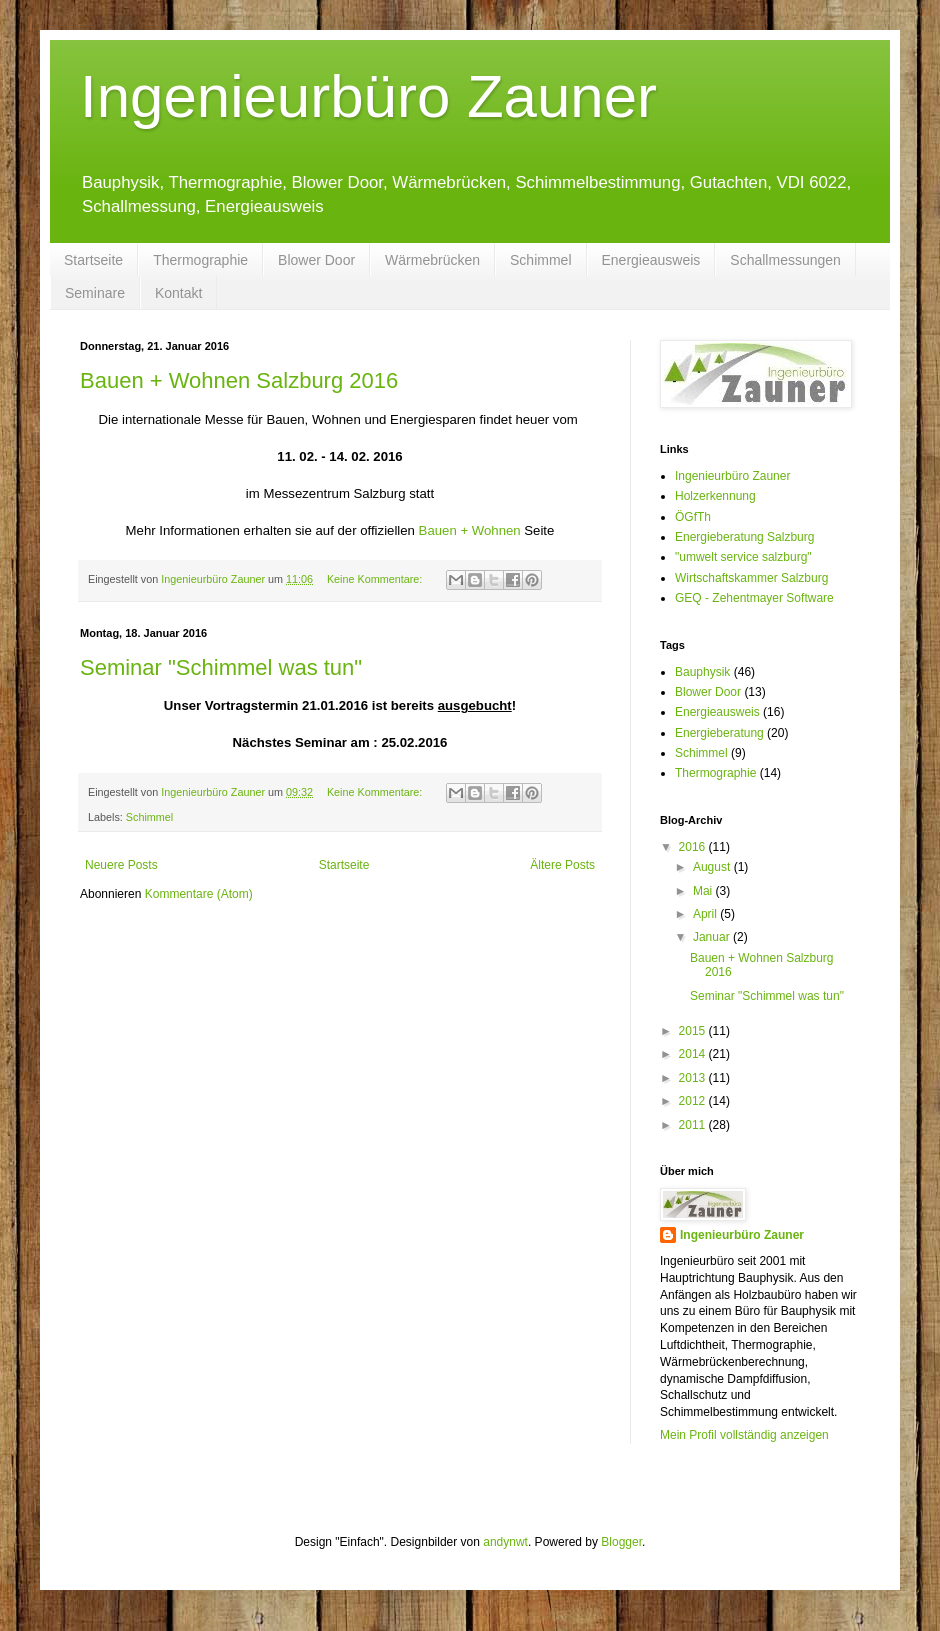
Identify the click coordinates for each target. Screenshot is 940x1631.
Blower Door (316, 260)
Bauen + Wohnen (470, 530)
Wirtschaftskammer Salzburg (751, 578)
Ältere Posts (562, 865)
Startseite (93, 260)
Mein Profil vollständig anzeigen (744, 1435)
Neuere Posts (121, 865)
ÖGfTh (693, 517)
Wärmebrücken (432, 260)
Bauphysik (702, 672)
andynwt (505, 1542)
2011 (694, 1125)
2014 (694, 1054)
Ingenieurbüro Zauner (368, 96)
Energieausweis (651, 260)
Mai (704, 891)
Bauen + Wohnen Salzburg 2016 (239, 380)
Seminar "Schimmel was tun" (221, 667)
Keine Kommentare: (376, 579)
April (706, 914)
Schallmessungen (785, 260)
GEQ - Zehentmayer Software (754, 598)
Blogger (621, 1542)
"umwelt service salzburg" (743, 557)
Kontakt (178, 293)
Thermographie (200, 260)
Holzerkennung (715, 496)
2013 (694, 1078)
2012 (694, 1101)
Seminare (95, 293)
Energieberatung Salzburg (744, 537)
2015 (694, 1031)
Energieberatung (719, 733)
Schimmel (540, 260)
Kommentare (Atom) (199, 894)
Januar (713, 937)
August (713, 867)
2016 (694, 847)
